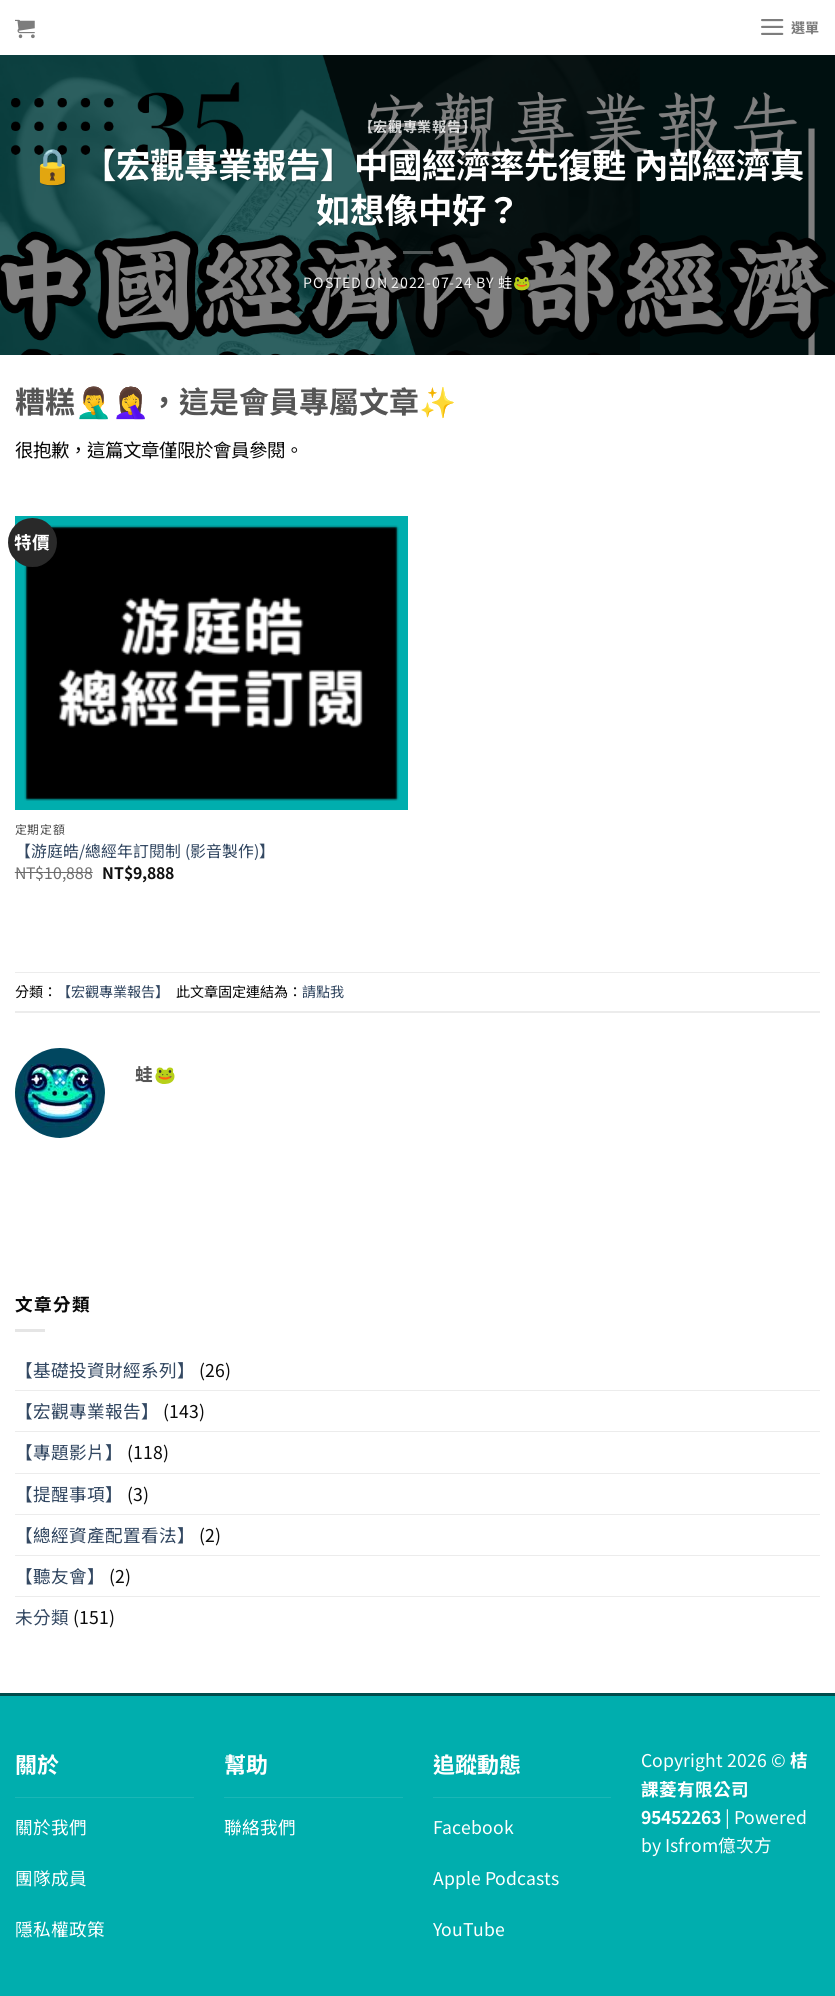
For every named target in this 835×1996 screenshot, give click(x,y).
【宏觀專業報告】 (418, 126)
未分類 (42, 1616)
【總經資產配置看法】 (105, 1534)
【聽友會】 (60, 1575)
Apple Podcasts (496, 1877)
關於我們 (51, 1826)
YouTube (469, 1928)
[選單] (789, 27)
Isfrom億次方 (718, 1844)
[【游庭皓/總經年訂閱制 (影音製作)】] (211, 649)
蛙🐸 (514, 282)
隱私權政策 (60, 1928)
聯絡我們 (260, 1826)
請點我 (323, 991)
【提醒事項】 (69, 1493)
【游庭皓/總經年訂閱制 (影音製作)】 (145, 851)
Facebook (473, 1826)
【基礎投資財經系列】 (105, 1369)
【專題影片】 (69, 1451)
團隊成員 (51, 1877)
